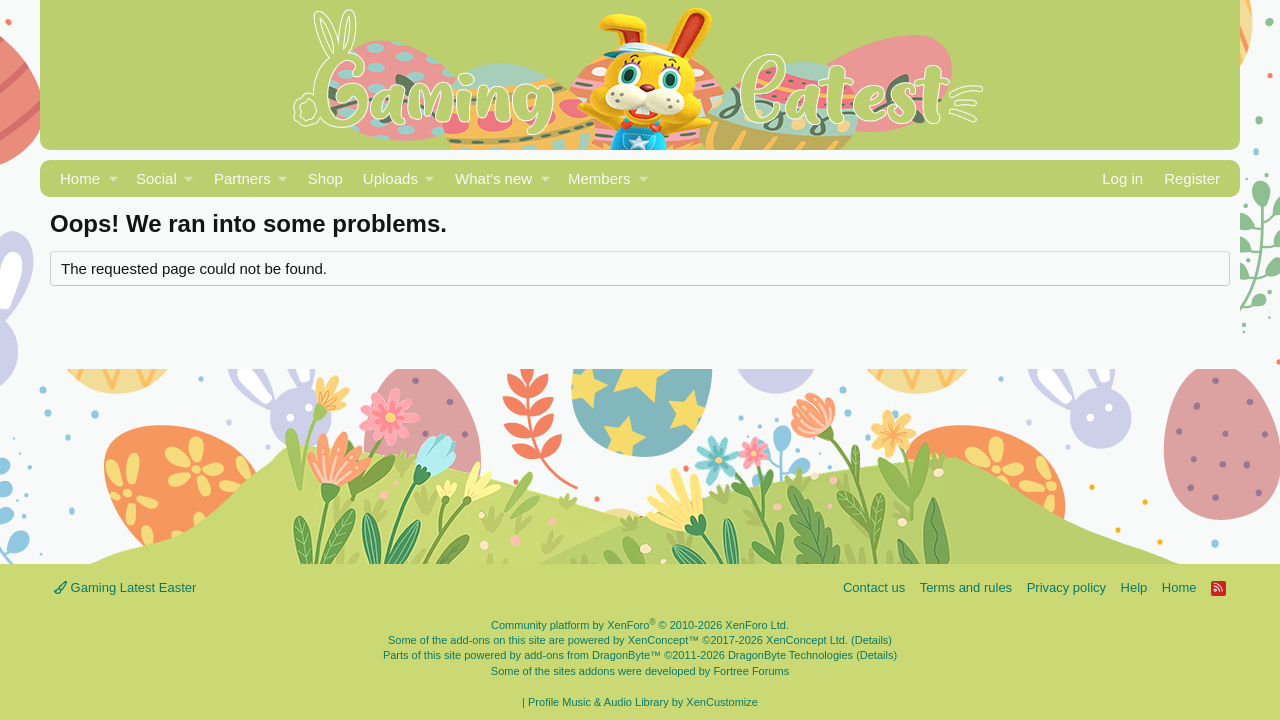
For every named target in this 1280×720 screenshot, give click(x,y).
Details (872, 640)
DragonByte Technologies (790, 655)
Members (599, 178)
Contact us (874, 587)
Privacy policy (1066, 587)
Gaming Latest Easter (125, 587)
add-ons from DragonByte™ (592, 655)
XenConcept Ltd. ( (810, 640)
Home (80, 178)
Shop (325, 178)
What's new (493, 178)
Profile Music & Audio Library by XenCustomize (643, 702)
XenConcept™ (664, 640)
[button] (113, 178)
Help (1134, 587)
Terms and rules (966, 587)
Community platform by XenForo (640, 625)
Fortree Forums (751, 671)
